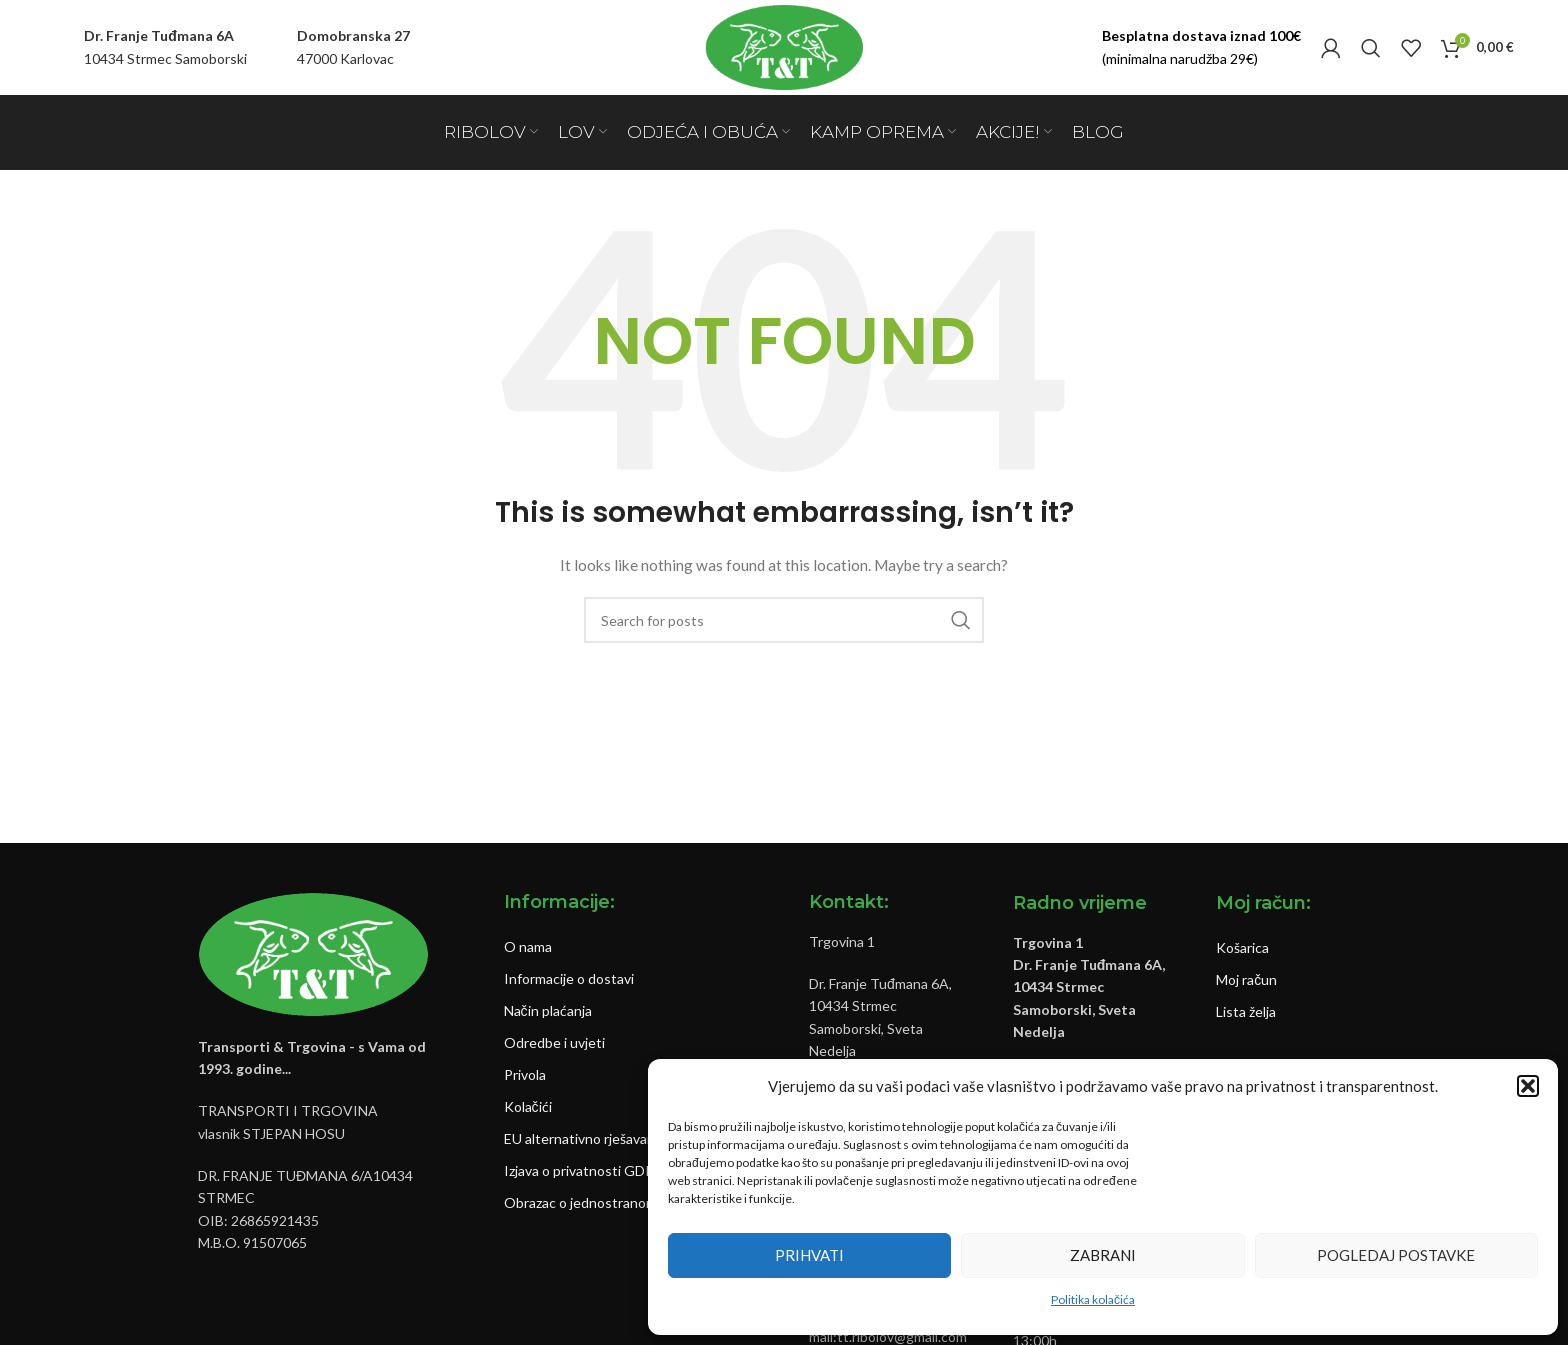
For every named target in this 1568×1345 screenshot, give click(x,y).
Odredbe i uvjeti (554, 1042)
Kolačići (528, 1106)
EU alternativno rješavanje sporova (611, 1138)
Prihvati (809, 1255)
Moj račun (1246, 979)
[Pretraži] (1371, 48)
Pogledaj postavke (1396, 1255)
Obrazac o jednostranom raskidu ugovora (631, 1202)
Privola (525, 1074)
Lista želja (1246, 1011)
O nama (528, 946)
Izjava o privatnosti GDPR (583, 1170)
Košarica (1242, 947)
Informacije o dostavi (569, 978)
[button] (1528, 1086)
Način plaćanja (548, 1010)
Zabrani (1103, 1255)
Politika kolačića (1093, 1299)
